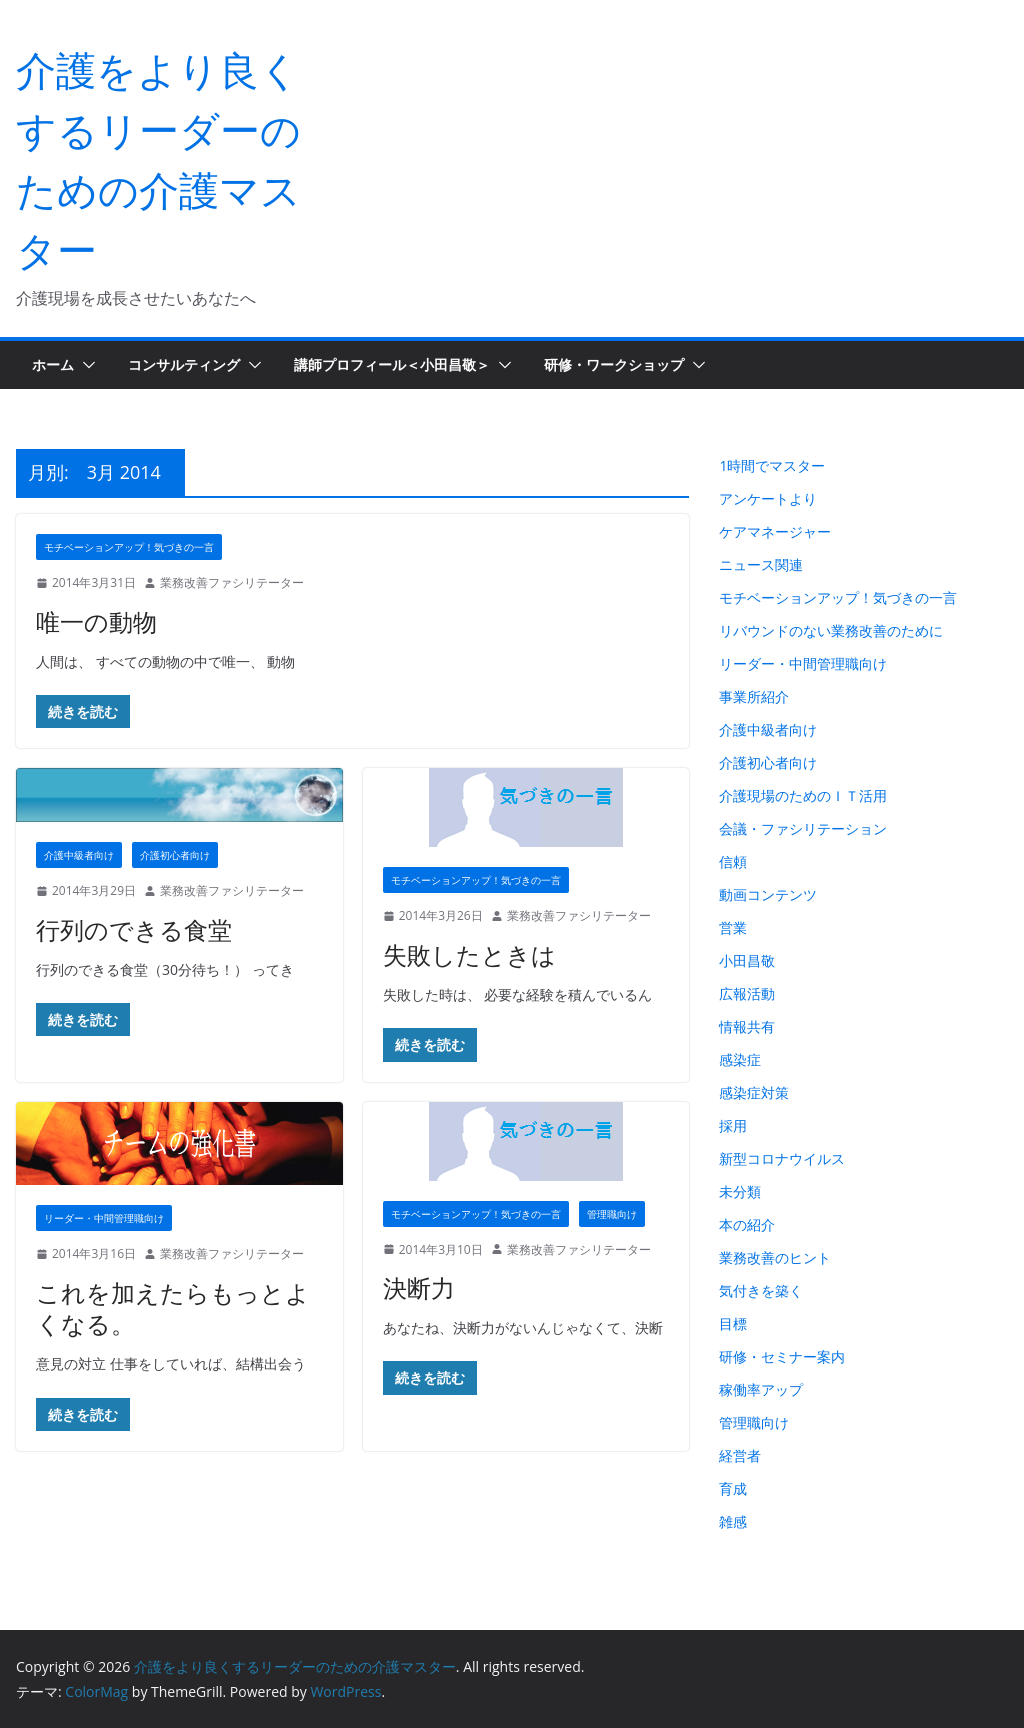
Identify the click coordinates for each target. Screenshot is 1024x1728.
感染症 (740, 1059)
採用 (733, 1125)
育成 (733, 1488)
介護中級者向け (79, 855)
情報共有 (747, 1026)
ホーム (53, 364)
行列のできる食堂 (134, 929)
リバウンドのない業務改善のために (831, 630)
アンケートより (768, 498)
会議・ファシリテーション (803, 828)
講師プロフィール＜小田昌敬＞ (392, 364)
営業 (733, 927)
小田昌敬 (747, 960)
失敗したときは (469, 954)
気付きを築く (761, 1290)
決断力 (419, 1287)
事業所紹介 (754, 696)
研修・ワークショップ (614, 364)
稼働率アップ (761, 1389)
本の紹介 (747, 1224)
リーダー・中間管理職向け (104, 1218)
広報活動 (747, 993)
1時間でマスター (772, 465)
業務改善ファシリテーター (232, 582)
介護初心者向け (175, 855)
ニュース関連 (761, 564)
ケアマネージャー (775, 531)
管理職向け (612, 1214)
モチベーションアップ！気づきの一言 (129, 547)
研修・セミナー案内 (782, 1356)
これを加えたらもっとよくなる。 (173, 1308)
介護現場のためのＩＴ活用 (803, 795)
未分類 (740, 1191)
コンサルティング (184, 364)
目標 (733, 1323)
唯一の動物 (96, 621)
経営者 (740, 1455)
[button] (85, 365)
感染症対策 (754, 1092)
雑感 (733, 1521)
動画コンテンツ (768, 894)
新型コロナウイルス (782, 1158)
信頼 (733, 861)
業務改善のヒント (775, 1257)
